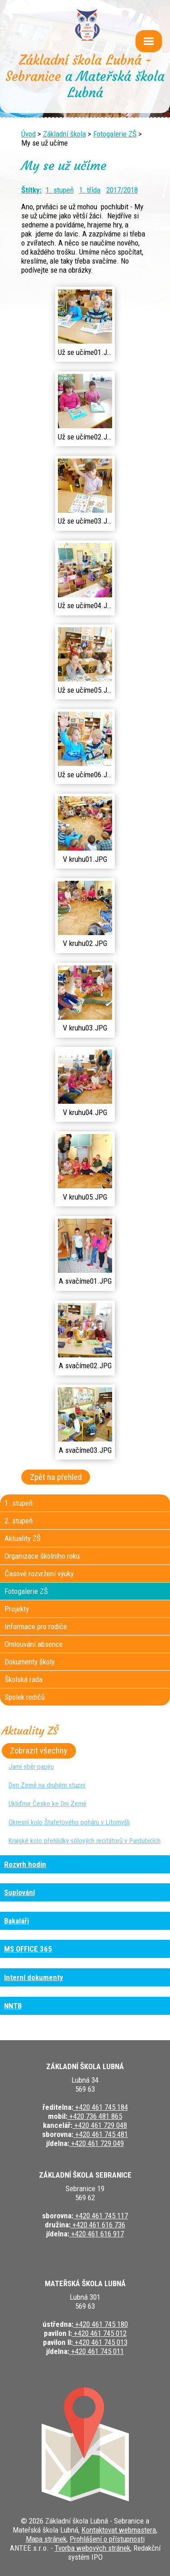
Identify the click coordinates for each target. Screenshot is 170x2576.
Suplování (19, 1892)
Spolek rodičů (25, 1697)
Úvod (28, 133)
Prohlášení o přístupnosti (107, 2538)
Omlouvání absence (34, 1644)
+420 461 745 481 (100, 2134)
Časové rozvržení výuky (39, 1573)
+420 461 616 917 (96, 2233)
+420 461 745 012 (99, 2333)
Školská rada (23, 1679)
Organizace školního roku (42, 1555)
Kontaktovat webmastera (118, 2529)
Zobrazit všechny (38, 1751)
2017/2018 (122, 189)
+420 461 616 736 (98, 2224)
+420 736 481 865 (94, 2116)
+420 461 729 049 (96, 2143)
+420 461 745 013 (100, 2342)
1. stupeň (60, 189)
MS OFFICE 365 (28, 1948)
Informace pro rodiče (36, 1626)
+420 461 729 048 (99, 2125)
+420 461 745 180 (100, 2324)
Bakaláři (16, 1920)
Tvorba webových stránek (92, 2547)
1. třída (89, 189)
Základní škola (64, 133)
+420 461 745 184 (100, 2107)
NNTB (13, 2005)
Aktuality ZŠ (23, 1538)
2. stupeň (19, 1520)
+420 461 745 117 (100, 2215)
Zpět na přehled (56, 1477)
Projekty (17, 1608)
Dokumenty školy (30, 1661)
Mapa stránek (46, 2538)
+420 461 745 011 (96, 2351)
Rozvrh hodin (25, 1864)
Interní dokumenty (33, 1977)
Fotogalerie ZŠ (115, 133)
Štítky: (31, 189)
